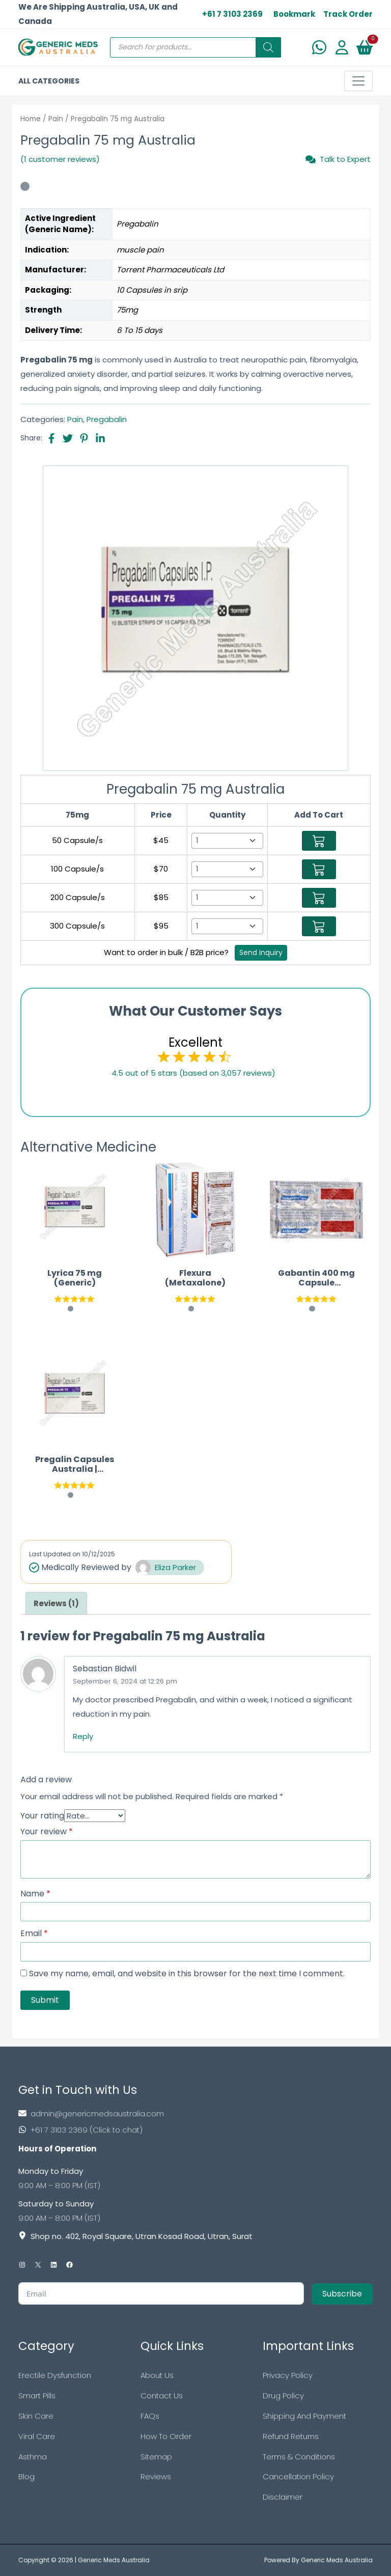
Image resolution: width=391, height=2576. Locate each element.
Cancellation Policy (298, 2476)
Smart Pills (36, 2395)
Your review (46, 1831)
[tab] (56, 1603)
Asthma (32, 2456)
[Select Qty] (227, 841)
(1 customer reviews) (60, 159)
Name (35, 1893)
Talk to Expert (338, 159)
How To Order (166, 2436)
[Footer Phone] (195, 2129)
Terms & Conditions (299, 2456)
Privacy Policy (288, 2375)
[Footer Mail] (195, 2113)
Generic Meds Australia (114, 2560)
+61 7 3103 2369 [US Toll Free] (232, 14)
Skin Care (35, 2416)
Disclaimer (282, 2496)
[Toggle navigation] (358, 81)
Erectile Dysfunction (54, 2375)
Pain (55, 119)
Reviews (156, 2476)
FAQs (150, 2416)
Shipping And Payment (304, 2416)
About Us (157, 2375)
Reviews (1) (56, 1603)
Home (30, 119)
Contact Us (162, 2395)
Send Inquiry (261, 952)
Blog (26, 2476)
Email (34, 1933)
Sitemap (156, 2456)
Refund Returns (291, 2436)
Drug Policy (283, 2395)
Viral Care (36, 2436)
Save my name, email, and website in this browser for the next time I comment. (187, 1973)
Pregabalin (107, 419)
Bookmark (294, 14)
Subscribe (342, 2294)
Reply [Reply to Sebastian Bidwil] (83, 1736)
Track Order (348, 14)
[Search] (268, 47)
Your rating (42, 1816)
